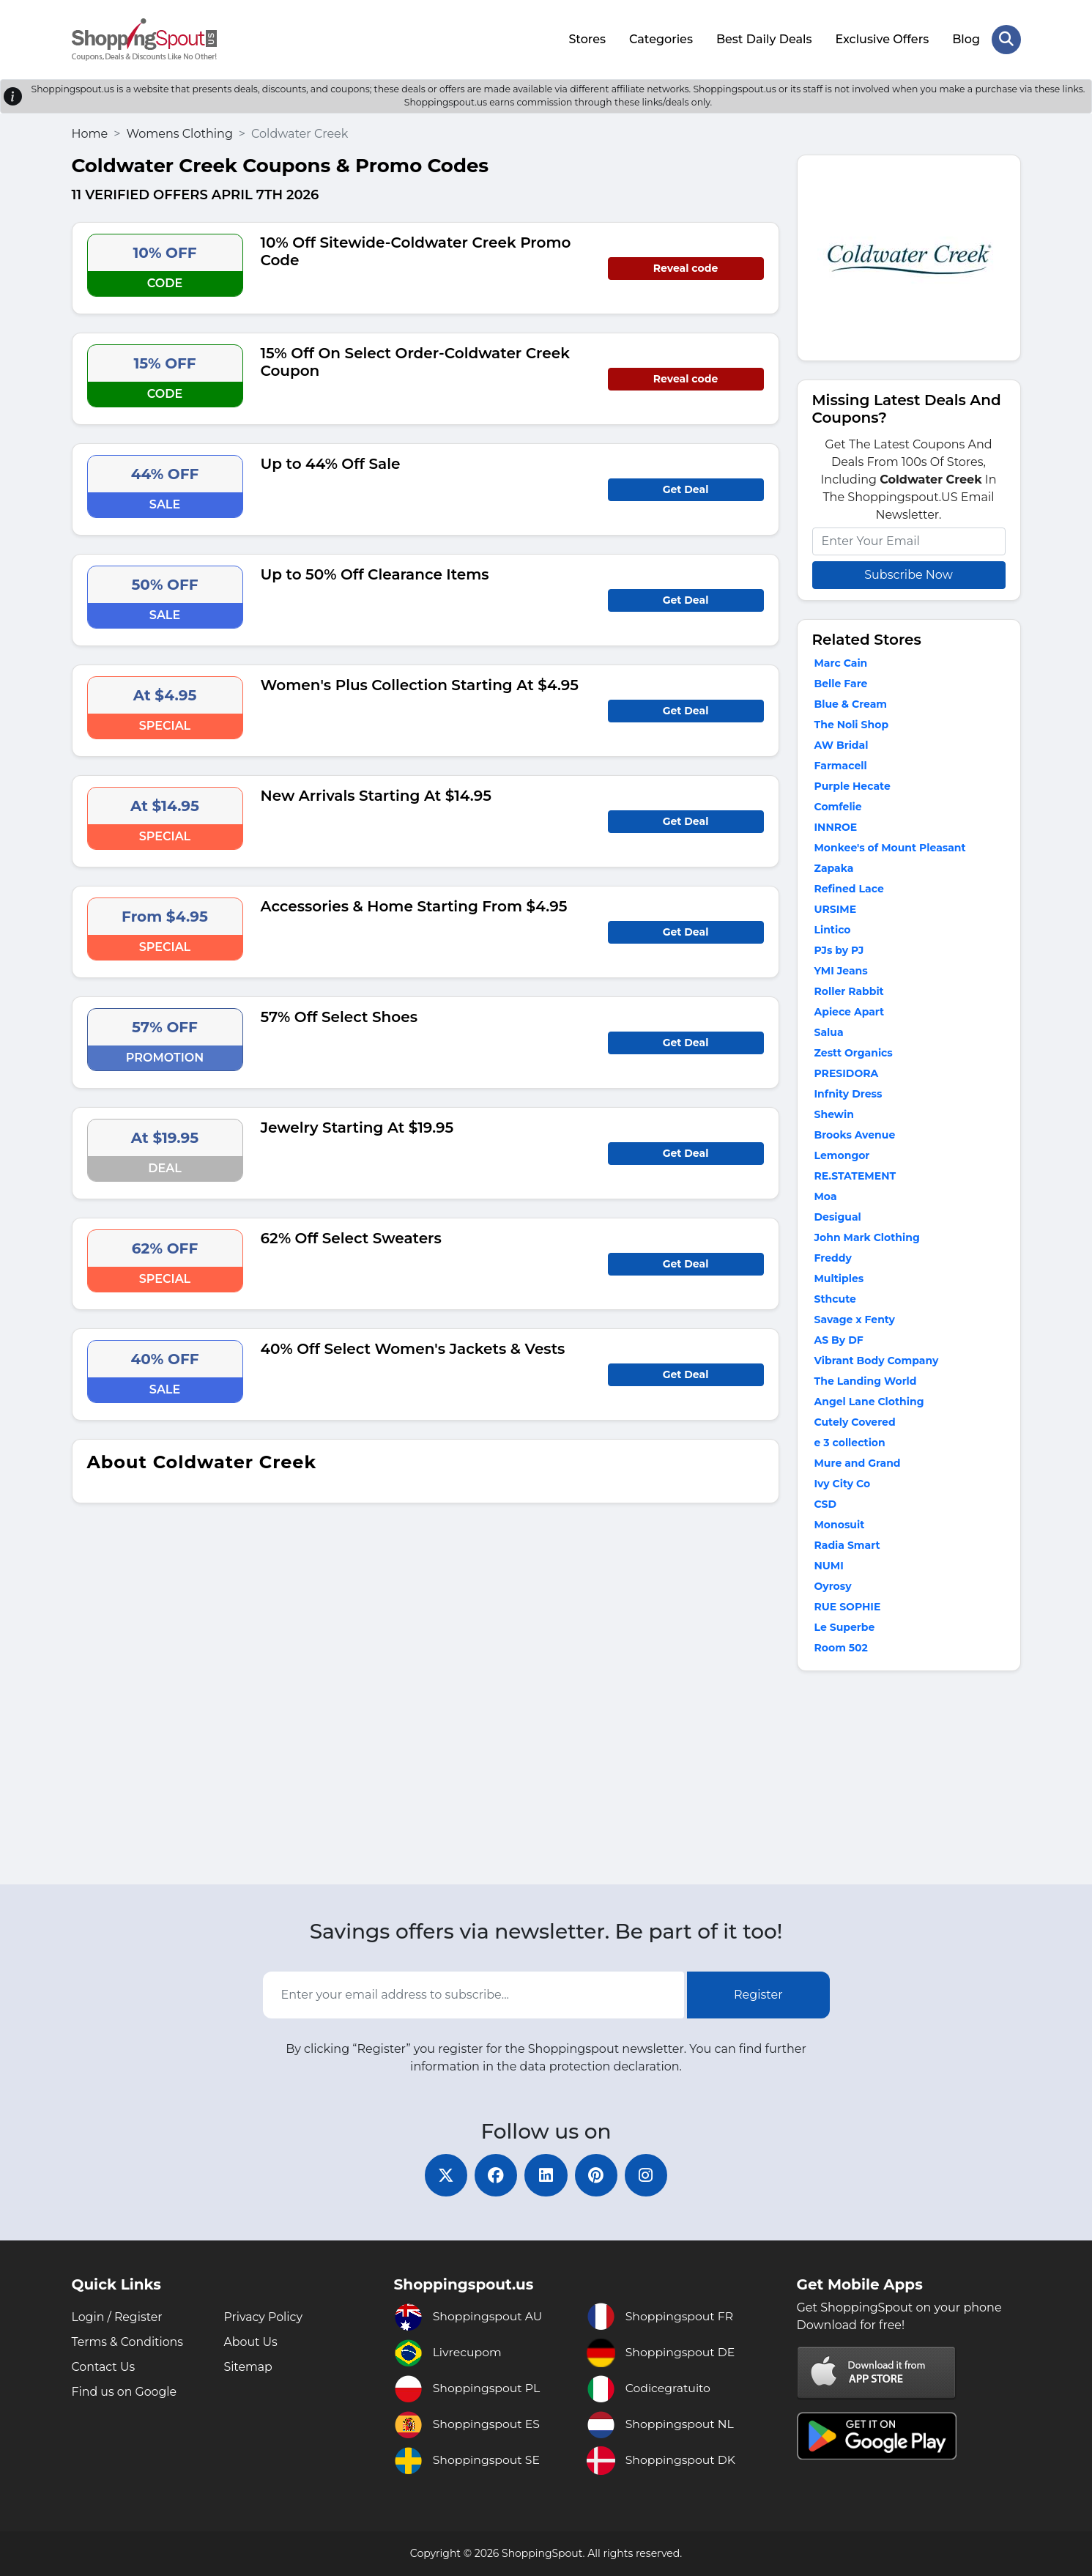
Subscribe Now (908, 573)
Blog (966, 38)
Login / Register (118, 2317)
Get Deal (686, 488)
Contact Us (104, 2367)
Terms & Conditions (128, 2342)
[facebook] (495, 2174)
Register (758, 1994)
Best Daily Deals (763, 38)
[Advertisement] (909, 1779)
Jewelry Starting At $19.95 (357, 1126)
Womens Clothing (179, 132)
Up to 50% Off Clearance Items (375, 573)
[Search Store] (1006, 38)
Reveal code (685, 266)
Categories (661, 38)
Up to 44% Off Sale (331, 462)
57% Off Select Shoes (339, 1015)
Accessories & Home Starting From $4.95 (414, 905)
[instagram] (649, 2174)
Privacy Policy (264, 2317)
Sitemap (248, 2367)
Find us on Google (125, 2392)
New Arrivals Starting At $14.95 (376, 794)
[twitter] (444, 2174)
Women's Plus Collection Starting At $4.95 (420, 683)
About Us (251, 2342)
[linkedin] (546, 2174)
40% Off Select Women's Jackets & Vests (413, 1347)
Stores (587, 38)
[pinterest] (598, 2174)
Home (90, 132)
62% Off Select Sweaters (351, 1237)
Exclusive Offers (882, 38)
